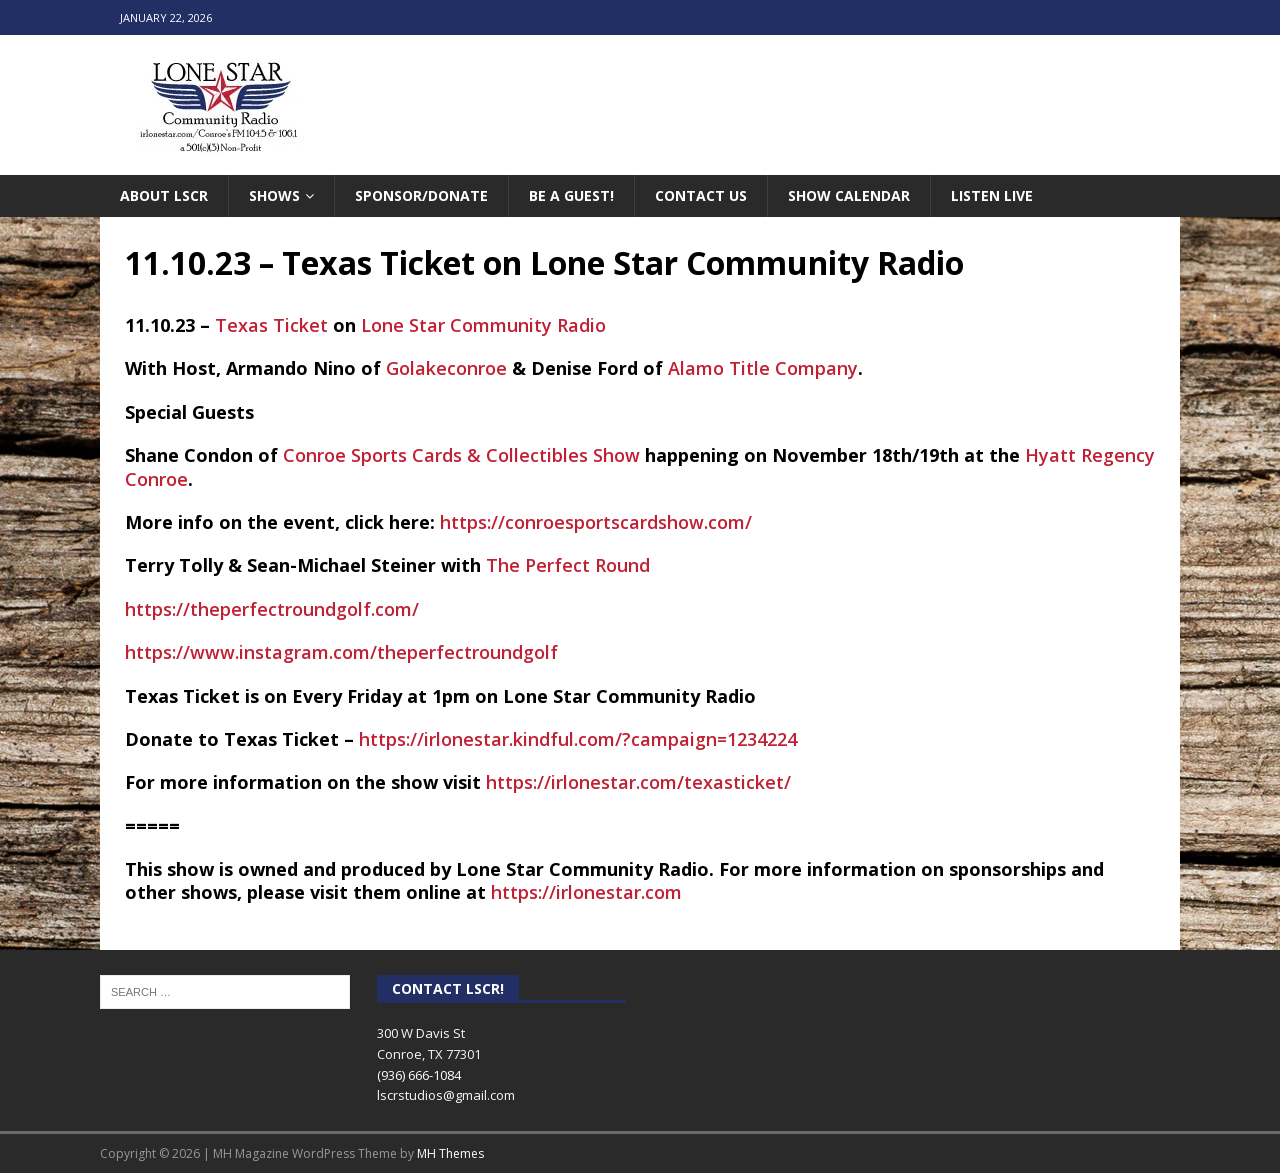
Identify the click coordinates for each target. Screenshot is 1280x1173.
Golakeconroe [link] (446, 368)
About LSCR (164, 195)
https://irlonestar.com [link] (586, 892)
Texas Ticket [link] (271, 325)
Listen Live (992, 195)
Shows (274, 195)
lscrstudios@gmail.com (446, 1095)
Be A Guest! (571, 195)
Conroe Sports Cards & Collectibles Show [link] (461, 455)
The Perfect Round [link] (568, 565)
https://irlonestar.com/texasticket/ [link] (638, 782)
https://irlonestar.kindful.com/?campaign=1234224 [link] (578, 739)
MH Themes (450, 1153)
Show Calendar (849, 195)
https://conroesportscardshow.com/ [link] (596, 522)
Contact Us (701, 195)
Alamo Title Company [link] (763, 368)
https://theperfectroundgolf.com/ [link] (272, 609)
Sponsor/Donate (421, 195)
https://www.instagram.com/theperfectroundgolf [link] (341, 652)
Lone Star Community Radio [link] (483, 325)
